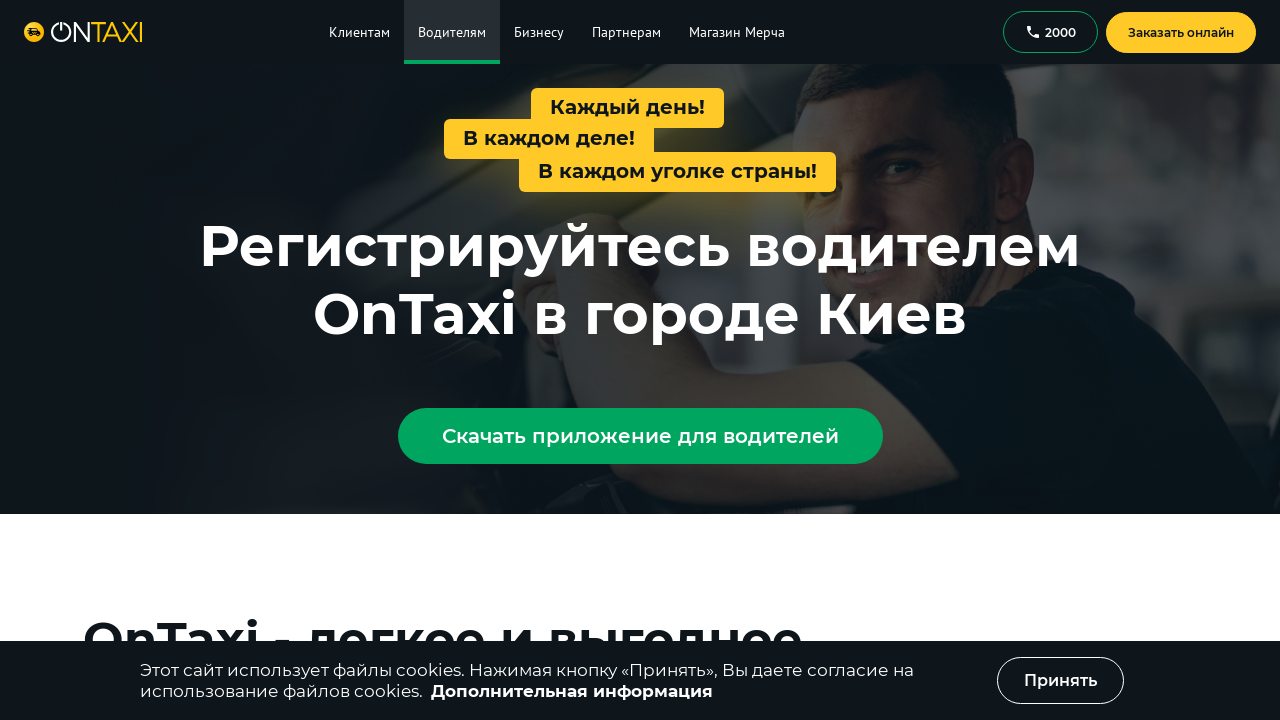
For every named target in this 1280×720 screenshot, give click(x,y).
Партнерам (626, 32)
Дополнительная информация (572, 691)
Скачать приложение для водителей (640, 436)
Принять (1060, 680)
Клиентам (359, 32)
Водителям (452, 32)
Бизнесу (539, 32)
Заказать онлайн (1181, 32)
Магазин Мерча (737, 32)
